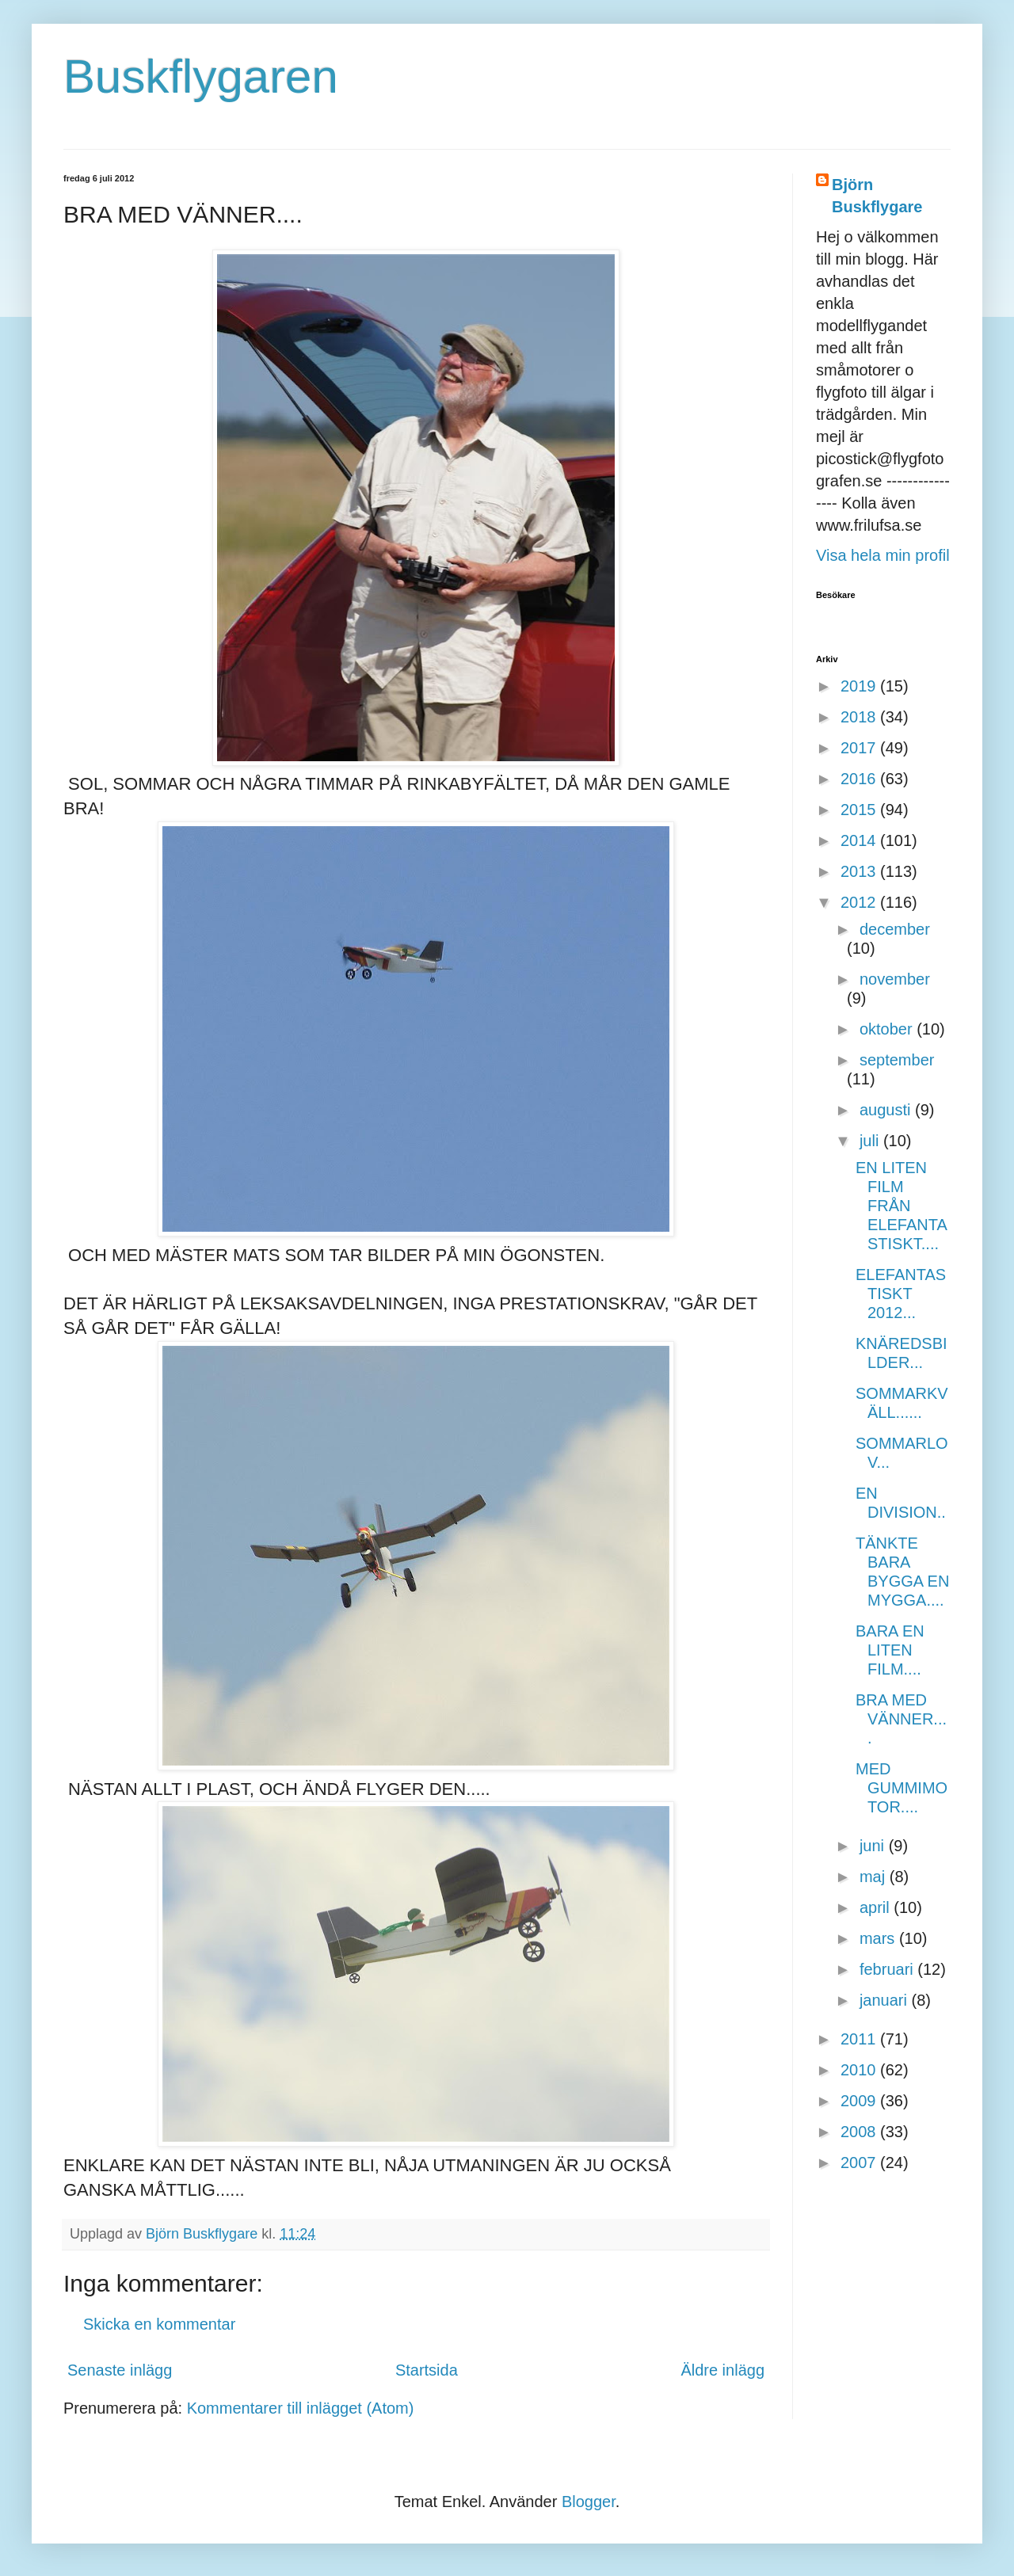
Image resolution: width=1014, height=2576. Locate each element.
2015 (860, 809)
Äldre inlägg (722, 2370)
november (895, 979)
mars (879, 1938)
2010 (860, 2070)
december (895, 929)
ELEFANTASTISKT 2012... (901, 1293)
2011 (860, 2039)
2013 (860, 871)
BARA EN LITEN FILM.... (890, 1650)
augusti (887, 1109)
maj (875, 1876)
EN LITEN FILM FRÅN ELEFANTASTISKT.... (901, 1205)
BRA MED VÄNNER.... (901, 1719)
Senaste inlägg (119, 2370)
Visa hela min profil (883, 555)
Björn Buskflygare (877, 195)
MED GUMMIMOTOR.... (901, 1788)
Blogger (589, 2501)
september (897, 1060)
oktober (888, 1029)
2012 (860, 902)
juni (874, 1845)
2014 (860, 840)
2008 (860, 2131)
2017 (860, 747)
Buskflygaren (200, 76)
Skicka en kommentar (159, 2324)
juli (871, 1140)
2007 (860, 2162)
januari (886, 2000)
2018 (860, 717)
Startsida (426, 2370)
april (877, 1907)
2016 (860, 778)
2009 (860, 2100)
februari (888, 1969)
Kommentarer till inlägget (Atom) (300, 2408)
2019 (860, 686)
